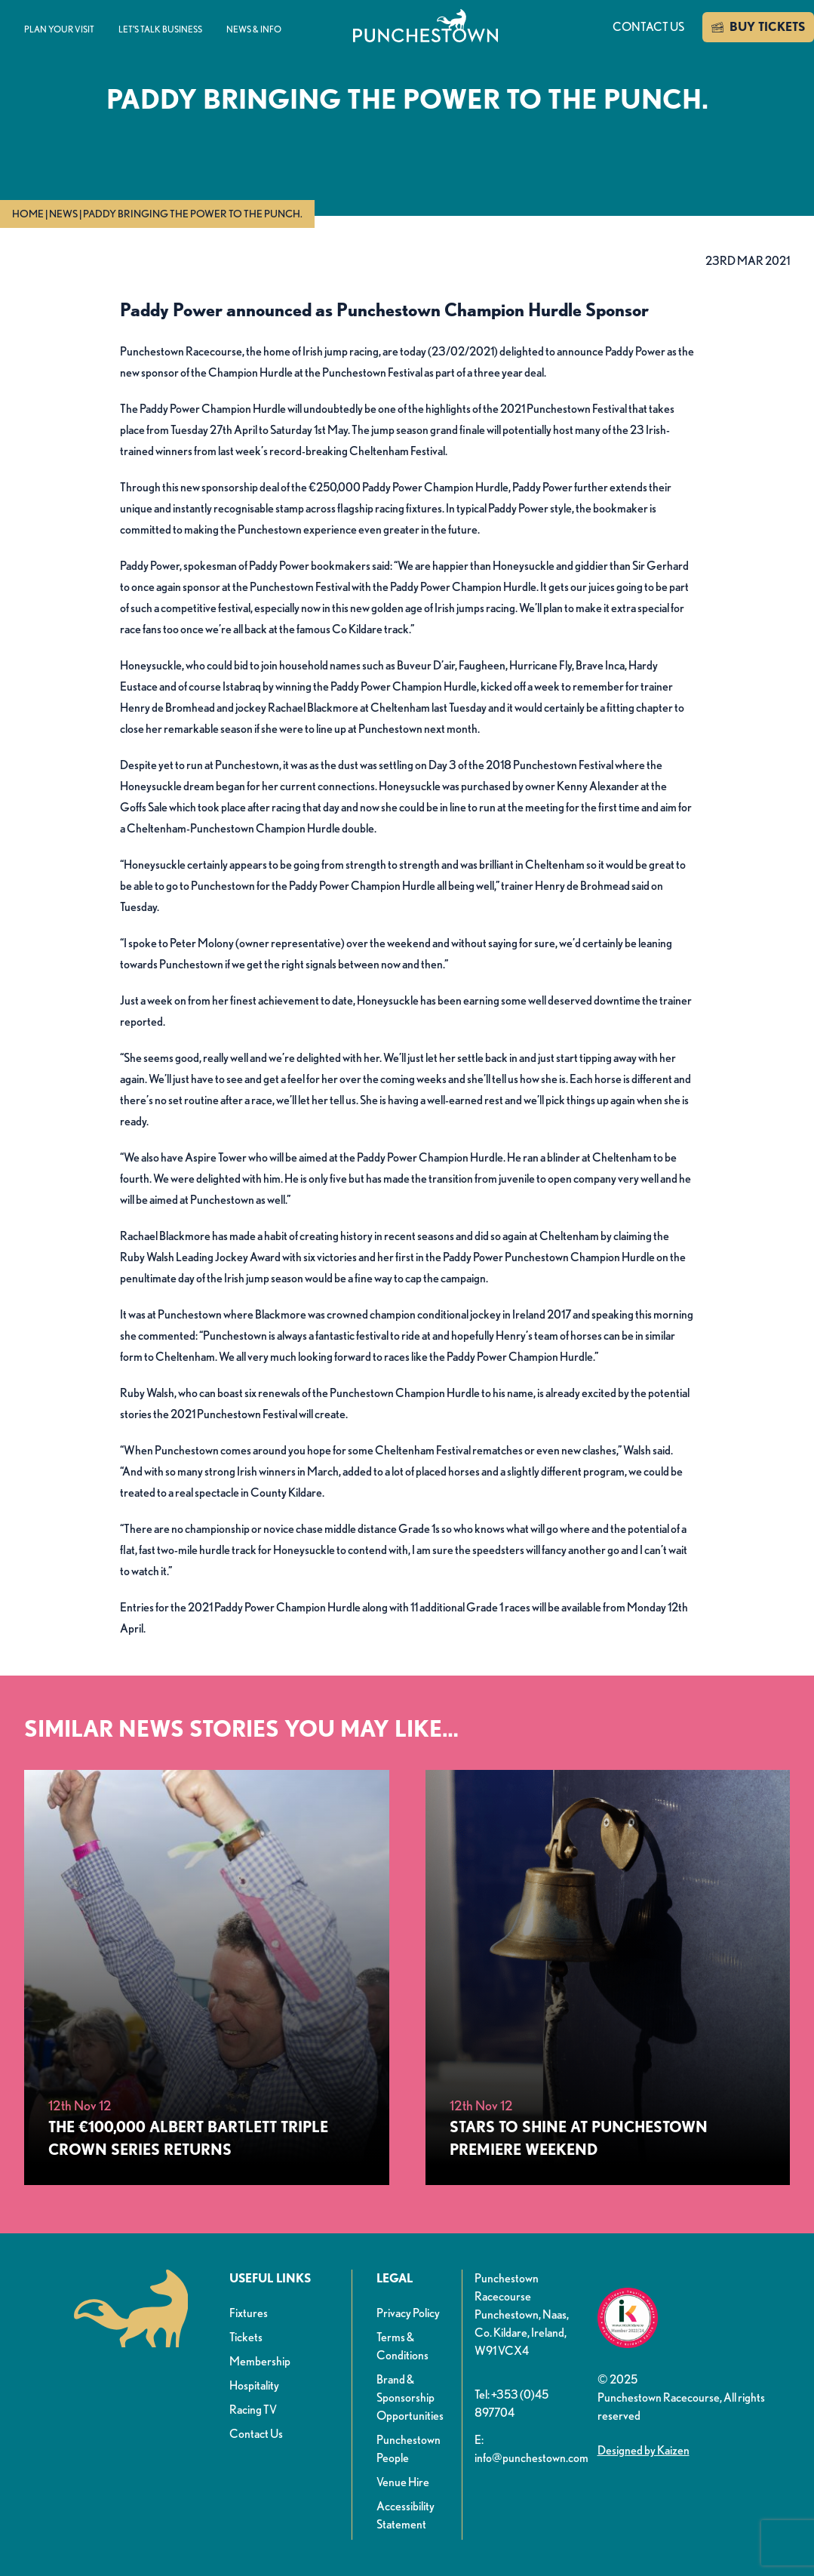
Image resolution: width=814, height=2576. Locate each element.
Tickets (246, 2337)
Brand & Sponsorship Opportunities (410, 2397)
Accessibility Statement (405, 2515)
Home (28, 214)
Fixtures (248, 2313)
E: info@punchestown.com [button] (530, 2449)
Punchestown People (408, 2449)
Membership (259, 2361)
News (63, 214)
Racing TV (253, 2409)
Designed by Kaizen (643, 2450)
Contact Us (256, 2434)
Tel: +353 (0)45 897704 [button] (511, 2403)
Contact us (648, 27)
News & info (253, 29)
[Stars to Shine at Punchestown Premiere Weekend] (608, 1977)
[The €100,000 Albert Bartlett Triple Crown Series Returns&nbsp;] (206, 1977)
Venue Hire (402, 2482)
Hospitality (254, 2385)
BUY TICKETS (758, 27)
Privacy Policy (408, 2313)
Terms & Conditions (402, 2346)
